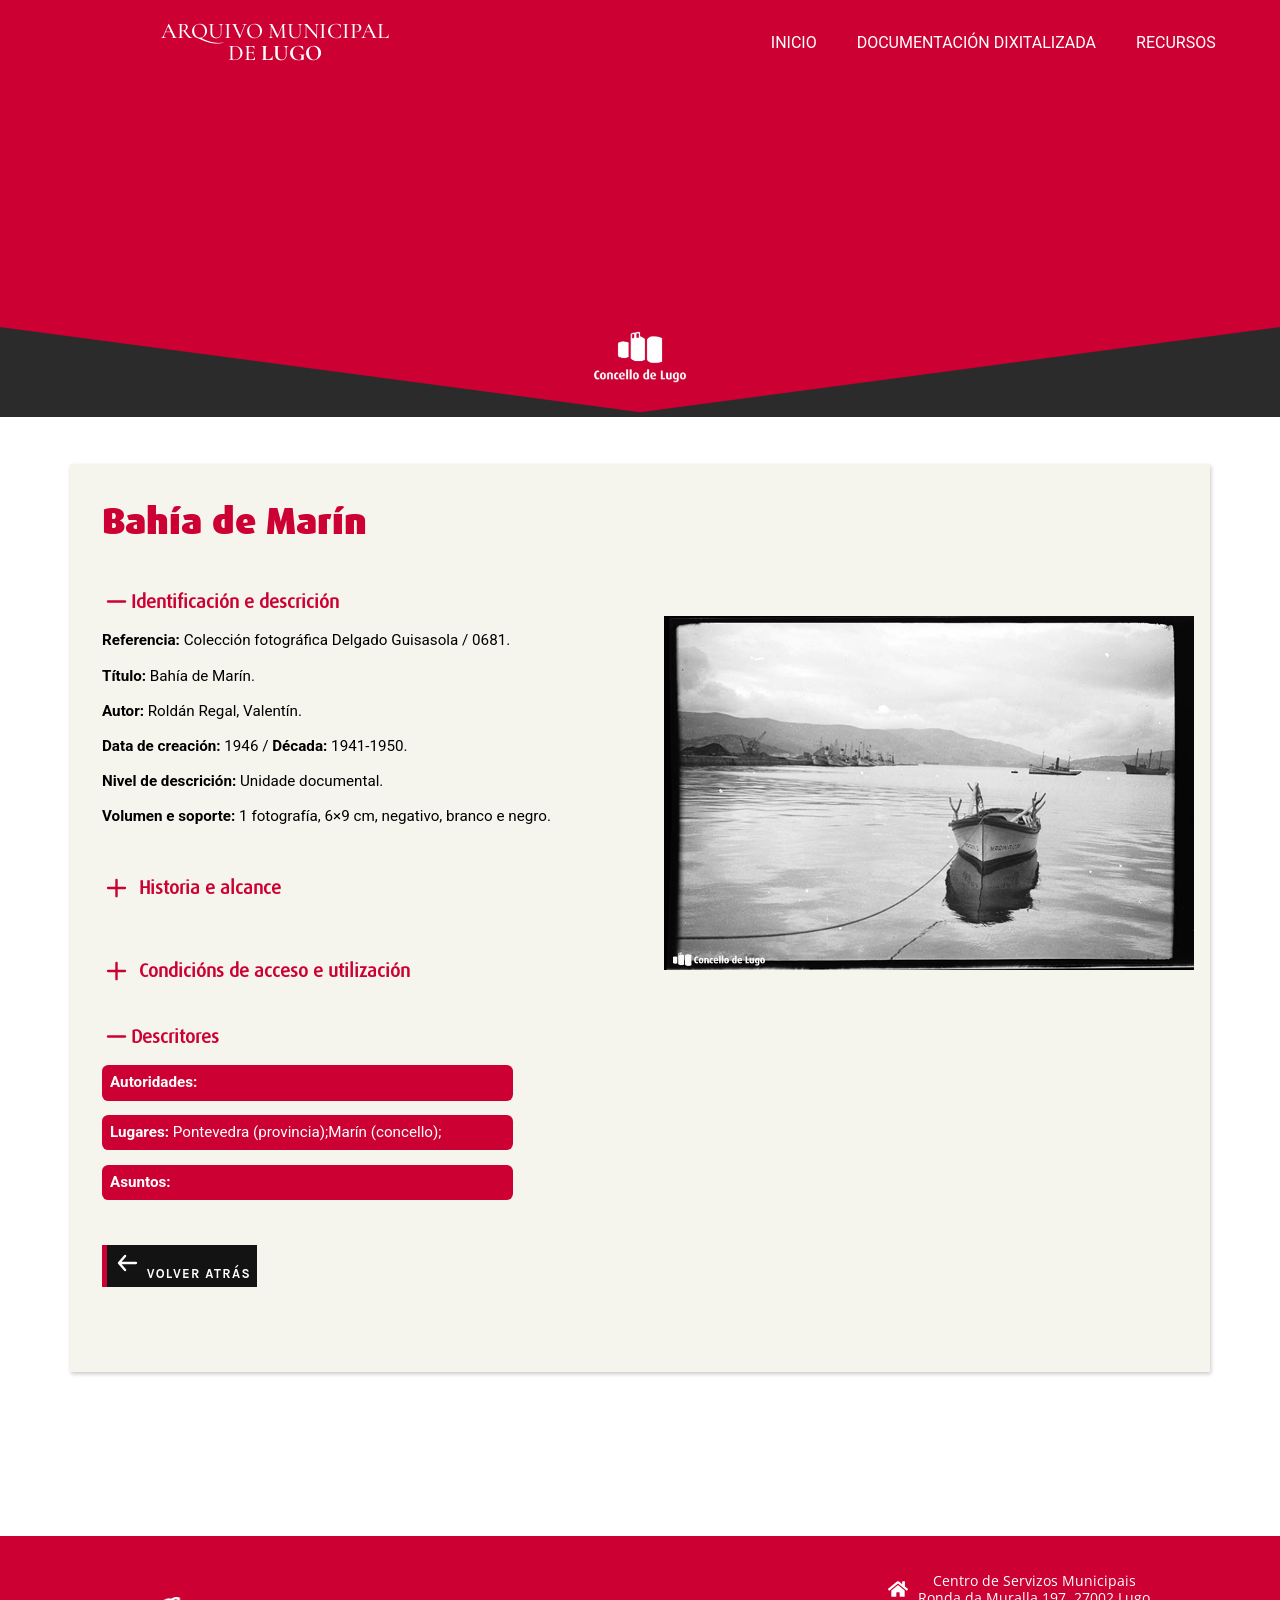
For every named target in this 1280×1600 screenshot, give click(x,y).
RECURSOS (1176, 42)
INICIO (794, 42)
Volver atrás (182, 1265)
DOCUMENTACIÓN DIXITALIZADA (976, 42)
